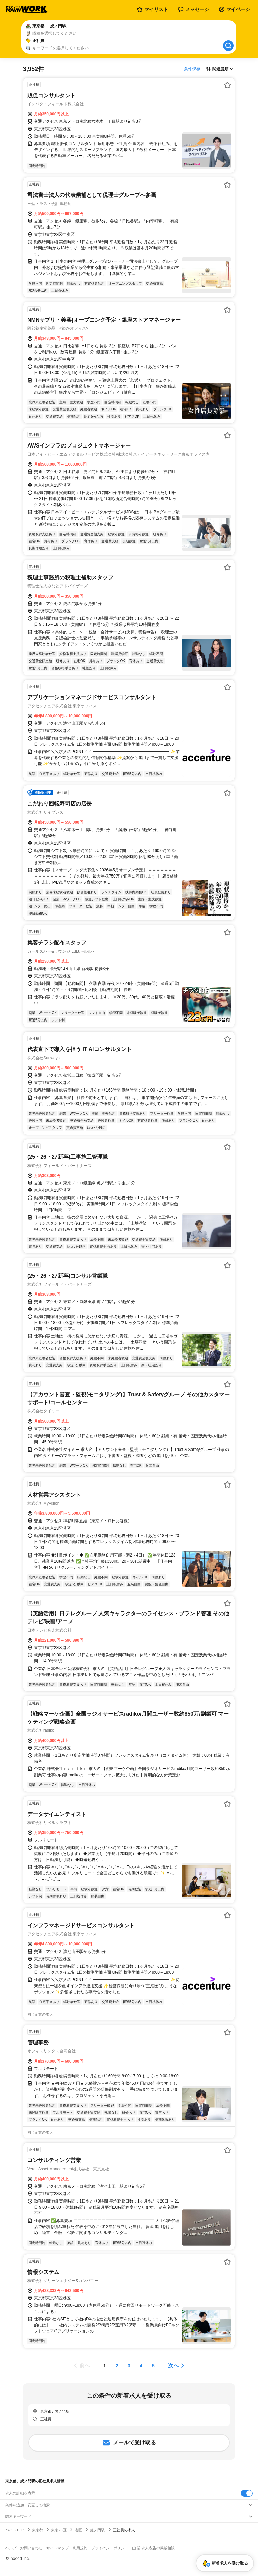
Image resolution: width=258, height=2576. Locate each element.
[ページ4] (141, 2365)
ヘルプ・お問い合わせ (23, 2548)
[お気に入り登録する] (227, 85)
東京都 (37, 2530)
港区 (78, 2530)
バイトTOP (14, 2530)
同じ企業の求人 (40, 2014)
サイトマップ (57, 2548)
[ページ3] (129, 2365)
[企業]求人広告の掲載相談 (153, 2548)
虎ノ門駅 (97, 2530)
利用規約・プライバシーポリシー (100, 2548)
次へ (173, 2365)
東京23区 (58, 2530)
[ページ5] (153, 2365)
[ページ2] (117, 2365)
